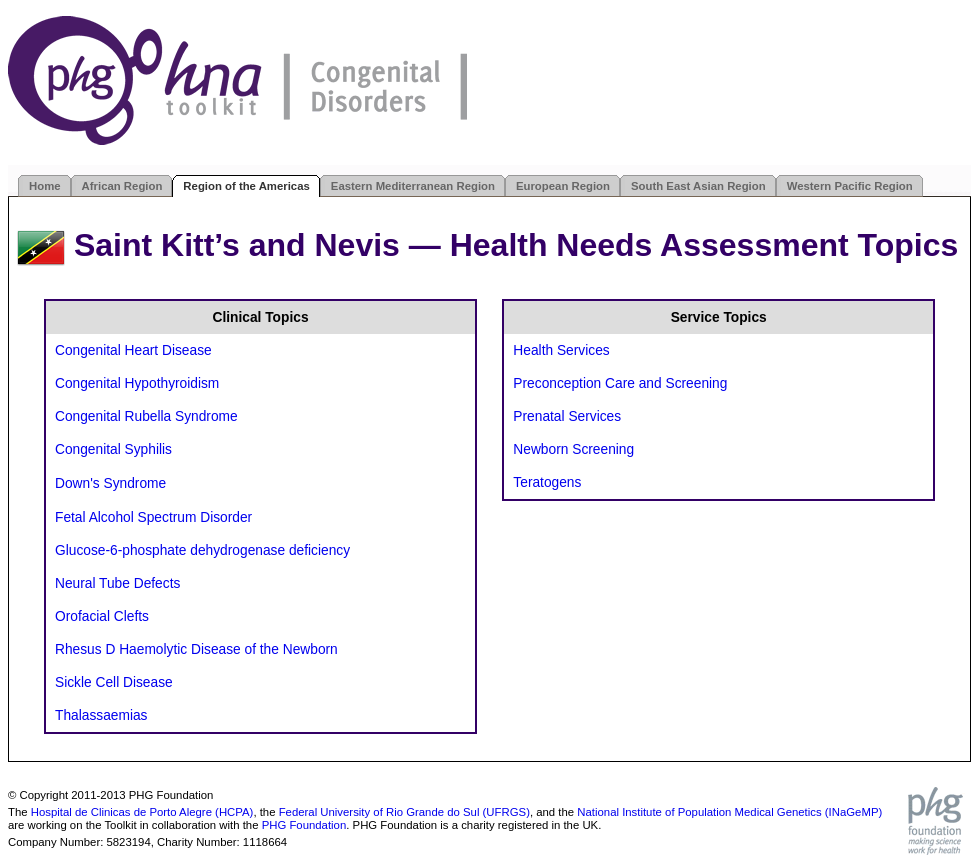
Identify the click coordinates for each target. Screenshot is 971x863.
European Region (563, 186)
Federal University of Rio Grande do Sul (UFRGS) (404, 812)
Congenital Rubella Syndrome (146, 416)
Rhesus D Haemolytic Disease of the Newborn (196, 649)
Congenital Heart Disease (133, 350)
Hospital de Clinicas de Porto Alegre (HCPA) (142, 812)
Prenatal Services (567, 416)
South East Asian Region (698, 186)
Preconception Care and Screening (620, 383)
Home (45, 186)
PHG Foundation (304, 825)
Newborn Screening (573, 449)
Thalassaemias (101, 715)
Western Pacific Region (850, 186)
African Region (122, 186)
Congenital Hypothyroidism (137, 383)
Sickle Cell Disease (114, 682)
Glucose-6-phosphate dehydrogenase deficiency (202, 550)
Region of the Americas (246, 186)
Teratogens (547, 482)
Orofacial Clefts (102, 616)
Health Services (561, 350)
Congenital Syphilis (113, 449)
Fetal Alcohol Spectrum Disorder (153, 517)
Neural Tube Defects (117, 583)
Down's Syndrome (110, 483)
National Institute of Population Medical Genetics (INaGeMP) (729, 812)
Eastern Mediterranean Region (413, 186)
